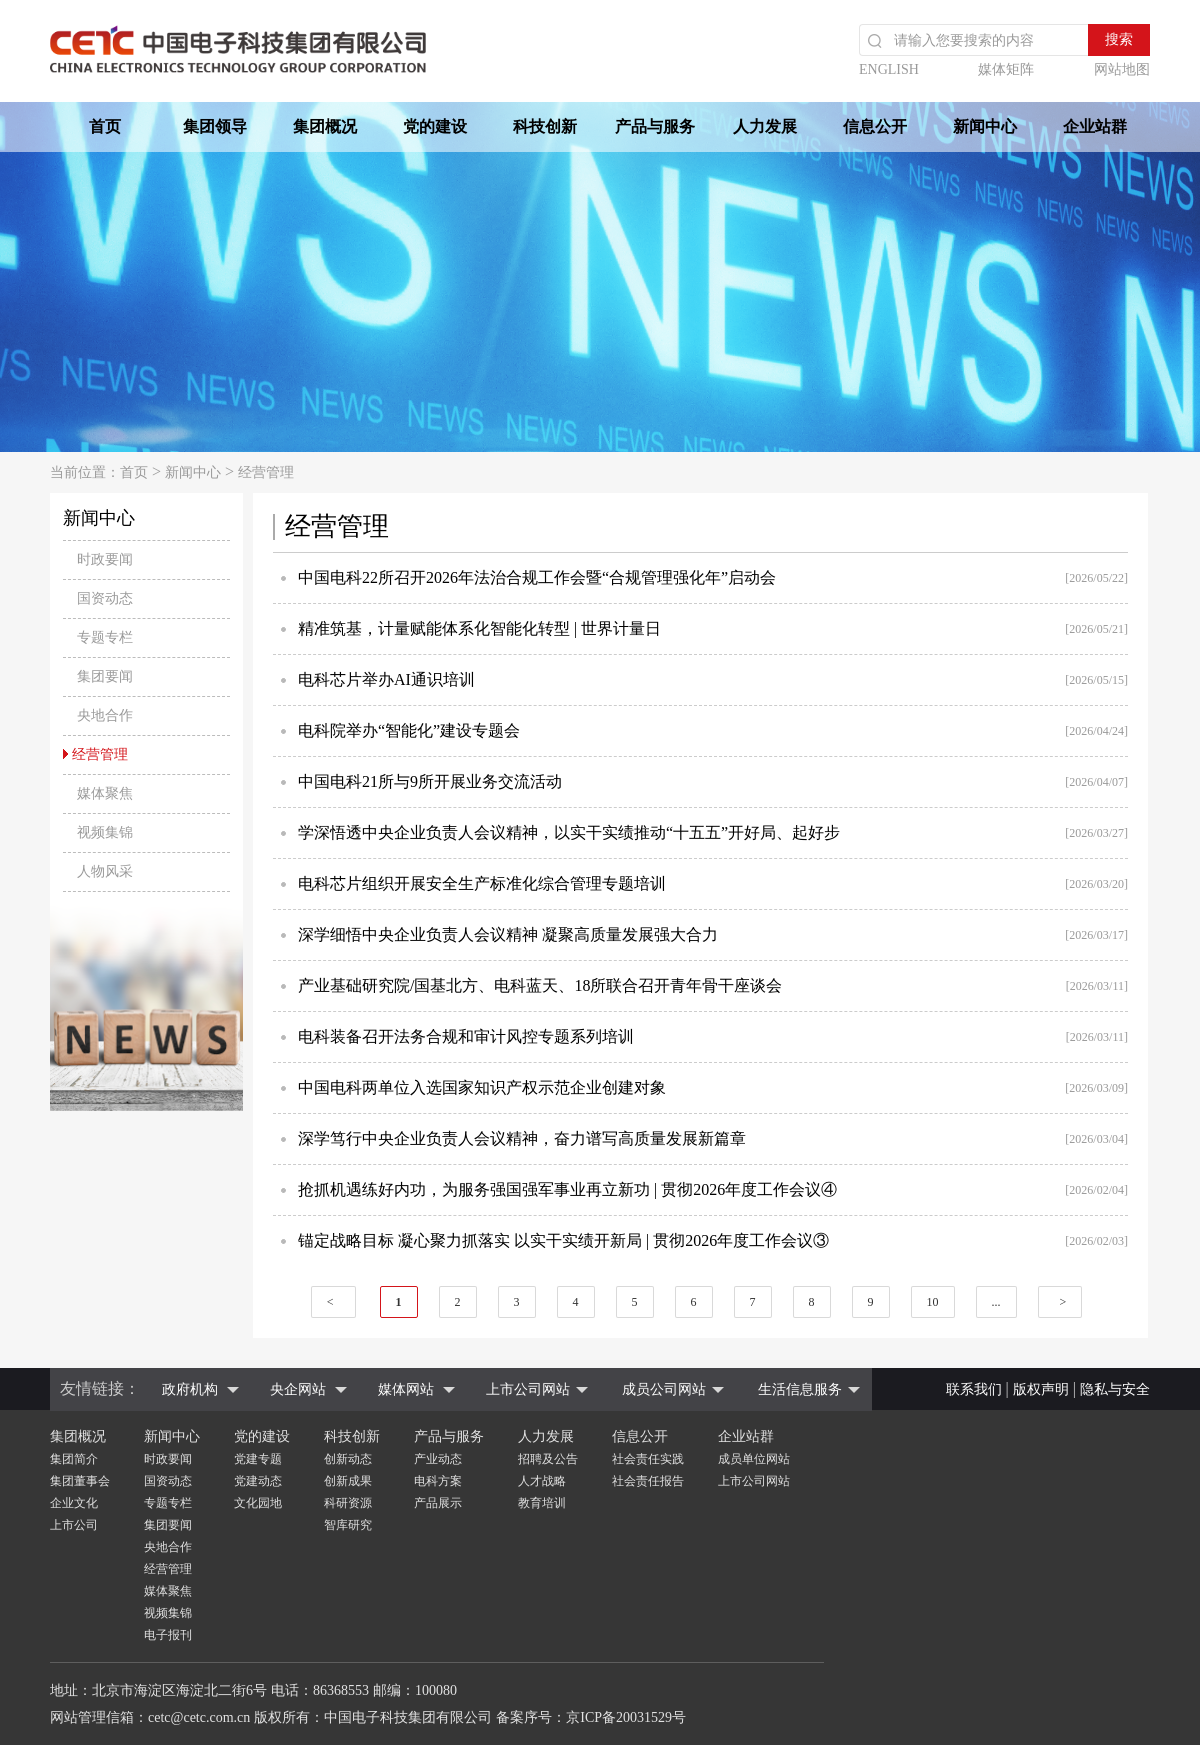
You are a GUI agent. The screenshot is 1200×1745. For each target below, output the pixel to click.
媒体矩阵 (1006, 69)
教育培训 (542, 1503)
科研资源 (348, 1503)
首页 (105, 126)
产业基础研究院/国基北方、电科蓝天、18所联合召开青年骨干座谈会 (540, 985)
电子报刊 (168, 1635)
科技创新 (545, 126)
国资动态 (168, 1481)
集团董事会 (80, 1481)
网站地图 (1122, 69)
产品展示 (438, 1503)
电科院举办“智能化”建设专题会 (409, 730)
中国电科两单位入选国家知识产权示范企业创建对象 (482, 1087)
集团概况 (325, 126)
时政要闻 (168, 1459)
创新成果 (348, 1481)
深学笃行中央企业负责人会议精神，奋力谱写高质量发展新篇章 (522, 1138)
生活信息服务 (800, 1389)
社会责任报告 (648, 1481)
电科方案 (438, 1481)
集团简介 (74, 1459)
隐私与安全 (1115, 1389)
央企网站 (298, 1389)
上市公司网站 (528, 1389)
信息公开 (875, 126)
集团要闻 (168, 1525)
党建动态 (258, 1481)
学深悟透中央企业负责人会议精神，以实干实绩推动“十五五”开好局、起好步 (569, 832)
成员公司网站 (664, 1389)
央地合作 (168, 1547)
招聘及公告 (548, 1459)
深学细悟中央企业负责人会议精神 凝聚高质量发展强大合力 (508, 934)
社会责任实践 (648, 1459)
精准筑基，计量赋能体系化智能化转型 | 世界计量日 (479, 628)
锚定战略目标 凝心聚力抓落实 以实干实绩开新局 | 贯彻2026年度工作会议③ (563, 1240)
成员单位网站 (754, 1459)
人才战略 (542, 1481)
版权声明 (1041, 1389)
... (996, 1302)
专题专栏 (168, 1503)
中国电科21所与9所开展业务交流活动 (430, 781)
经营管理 (266, 472)
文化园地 (258, 1503)
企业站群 (1095, 126)
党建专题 (258, 1459)
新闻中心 (985, 126)
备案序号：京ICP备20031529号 (591, 1717)
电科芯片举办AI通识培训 (386, 679)
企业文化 (74, 1503)
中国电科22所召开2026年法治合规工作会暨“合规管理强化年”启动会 (537, 577)
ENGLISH (889, 69)
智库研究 (348, 1525)
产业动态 (438, 1459)
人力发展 (765, 126)
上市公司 (74, 1525)
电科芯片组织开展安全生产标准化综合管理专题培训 (482, 883)
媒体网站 (406, 1389)
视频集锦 (168, 1613)
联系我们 (974, 1389)
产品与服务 (655, 126)
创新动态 (348, 1459)
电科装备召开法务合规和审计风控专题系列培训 (466, 1036)
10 (933, 1302)
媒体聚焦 (168, 1591)
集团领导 (215, 126)
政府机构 (190, 1389)
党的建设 (435, 126)
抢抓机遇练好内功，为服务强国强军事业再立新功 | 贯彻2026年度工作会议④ (567, 1189)
